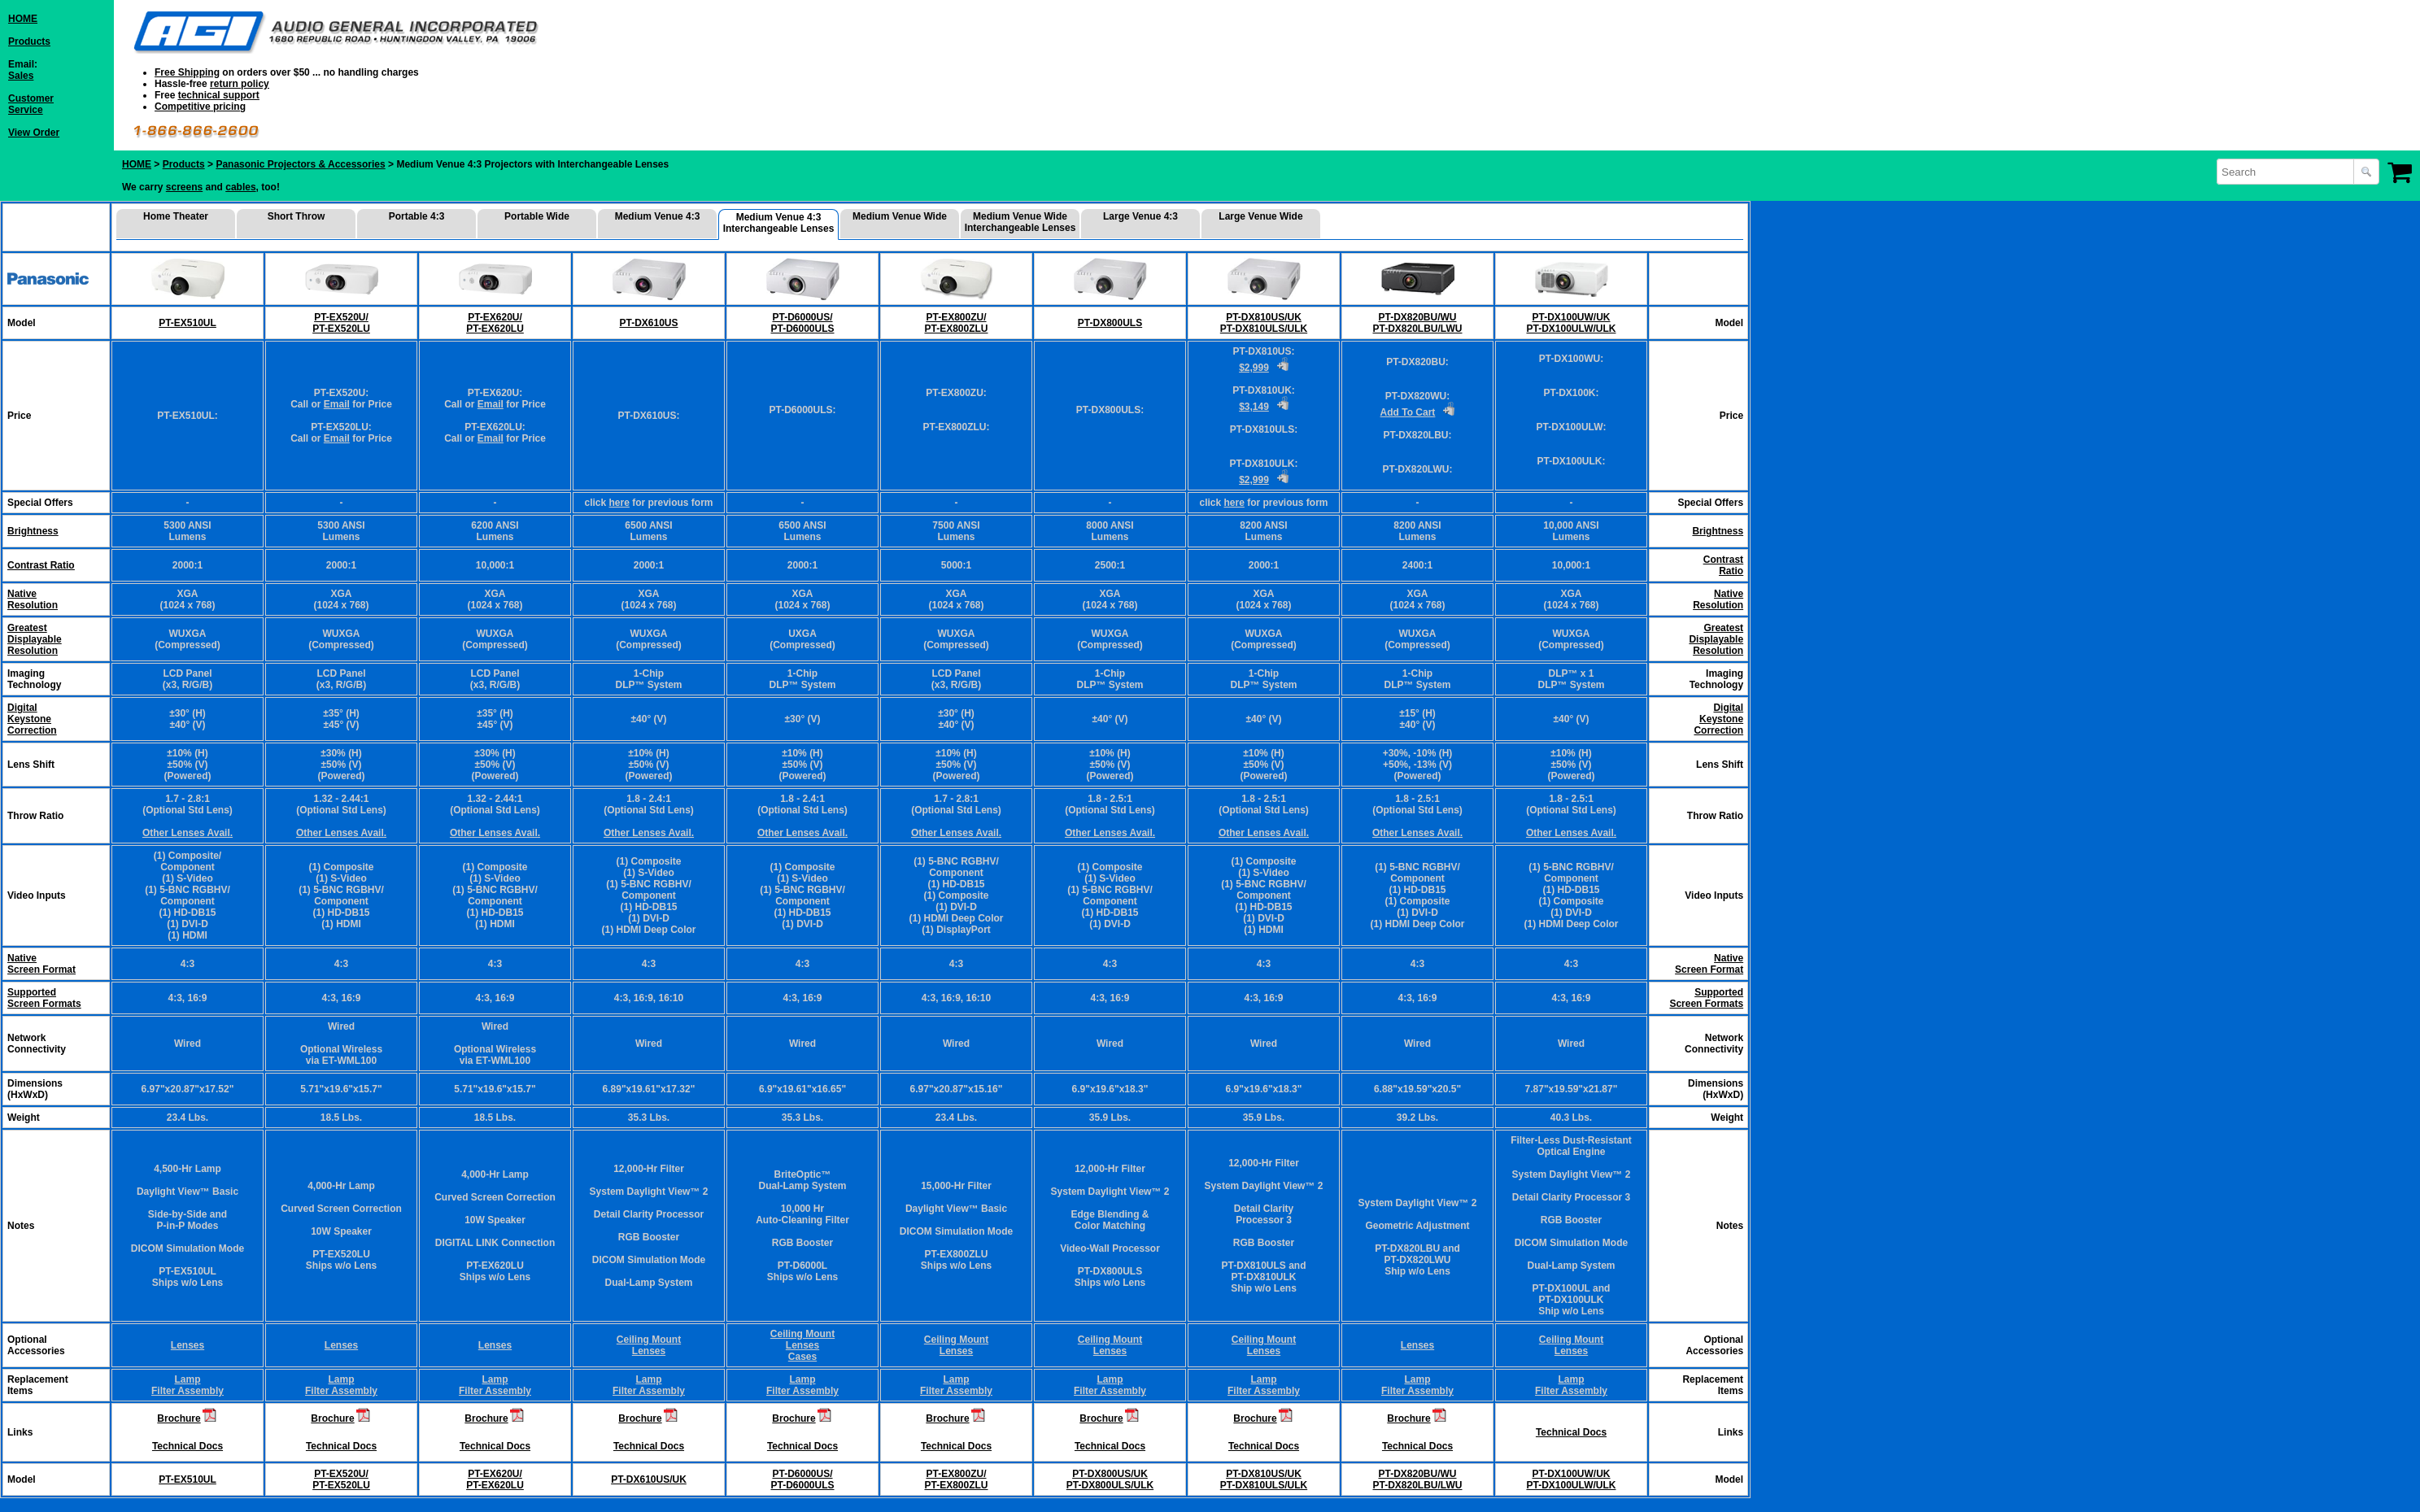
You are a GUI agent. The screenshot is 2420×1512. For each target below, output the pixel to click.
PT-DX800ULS (1110, 323)
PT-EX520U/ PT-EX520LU (341, 323)
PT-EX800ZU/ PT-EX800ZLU (956, 323)
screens (184, 187)
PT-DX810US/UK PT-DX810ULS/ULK (1263, 323)
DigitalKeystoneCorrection (32, 719)
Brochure (178, 1418)
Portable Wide (536, 216)
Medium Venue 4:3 (657, 216)
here (618, 502)
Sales (20, 75)
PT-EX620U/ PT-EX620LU (495, 323)
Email (337, 404)
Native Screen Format (41, 963)
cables (240, 187)
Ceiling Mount (649, 1339)
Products (29, 41)
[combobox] (2287, 172)
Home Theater (175, 216)
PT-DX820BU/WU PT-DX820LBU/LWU (1417, 323)
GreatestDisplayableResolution (34, 639)
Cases (802, 1356)
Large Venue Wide (1260, 216)
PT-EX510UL (187, 323)
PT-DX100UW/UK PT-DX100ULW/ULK (1571, 323)
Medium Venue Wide (899, 216)
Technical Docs (187, 1446)
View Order (33, 132)
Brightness (33, 531)
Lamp (187, 1379)
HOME (22, 18)
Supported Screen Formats (44, 998)
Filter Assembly (187, 1391)
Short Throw (296, 216)
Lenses (187, 1345)
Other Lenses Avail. (187, 833)
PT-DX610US (648, 323)
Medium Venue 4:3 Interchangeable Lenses (779, 222)
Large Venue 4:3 (1140, 216)
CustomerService (31, 104)
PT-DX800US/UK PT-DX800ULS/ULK (1109, 1479)
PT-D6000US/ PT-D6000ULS (802, 323)
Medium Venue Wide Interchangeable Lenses (1020, 222)
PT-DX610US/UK (649, 1479)
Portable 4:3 (417, 216)
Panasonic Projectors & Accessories (300, 164)
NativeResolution (32, 599)
